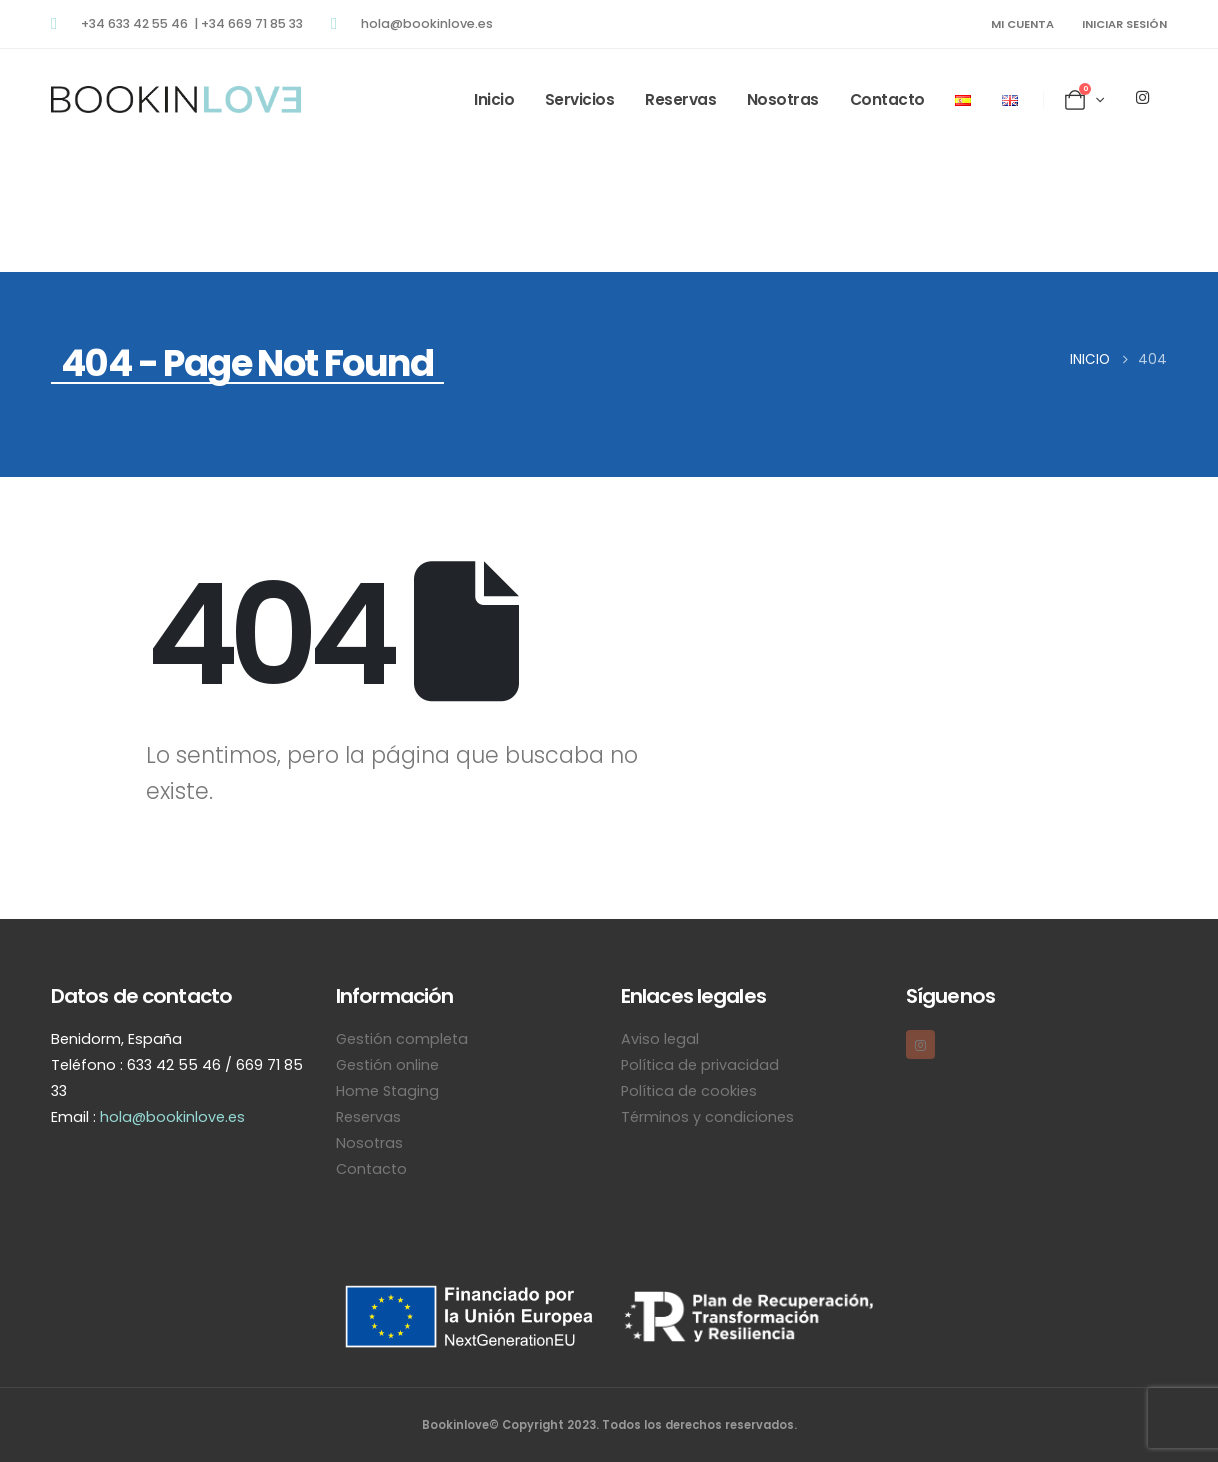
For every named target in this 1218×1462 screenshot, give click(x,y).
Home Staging (387, 1091)
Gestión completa (402, 1039)
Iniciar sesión (1124, 24)
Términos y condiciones (707, 1117)
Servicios (580, 99)
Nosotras (783, 99)
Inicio (494, 99)
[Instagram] (1142, 97)
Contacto (887, 99)
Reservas (680, 99)
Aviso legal (660, 1039)
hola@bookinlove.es (172, 1117)
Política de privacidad (700, 1065)
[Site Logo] (176, 99)
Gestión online (387, 1065)
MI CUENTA (1022, 24)
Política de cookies (689, 1091)
